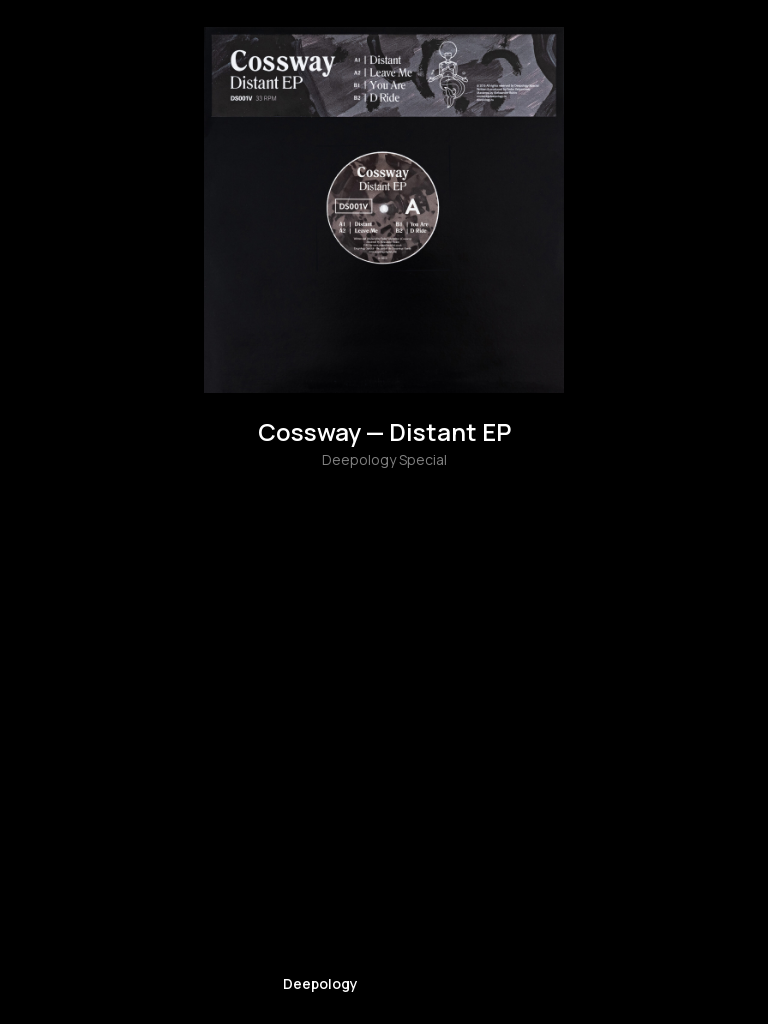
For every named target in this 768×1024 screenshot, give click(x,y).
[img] (320, 943)
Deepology (320, 983)
